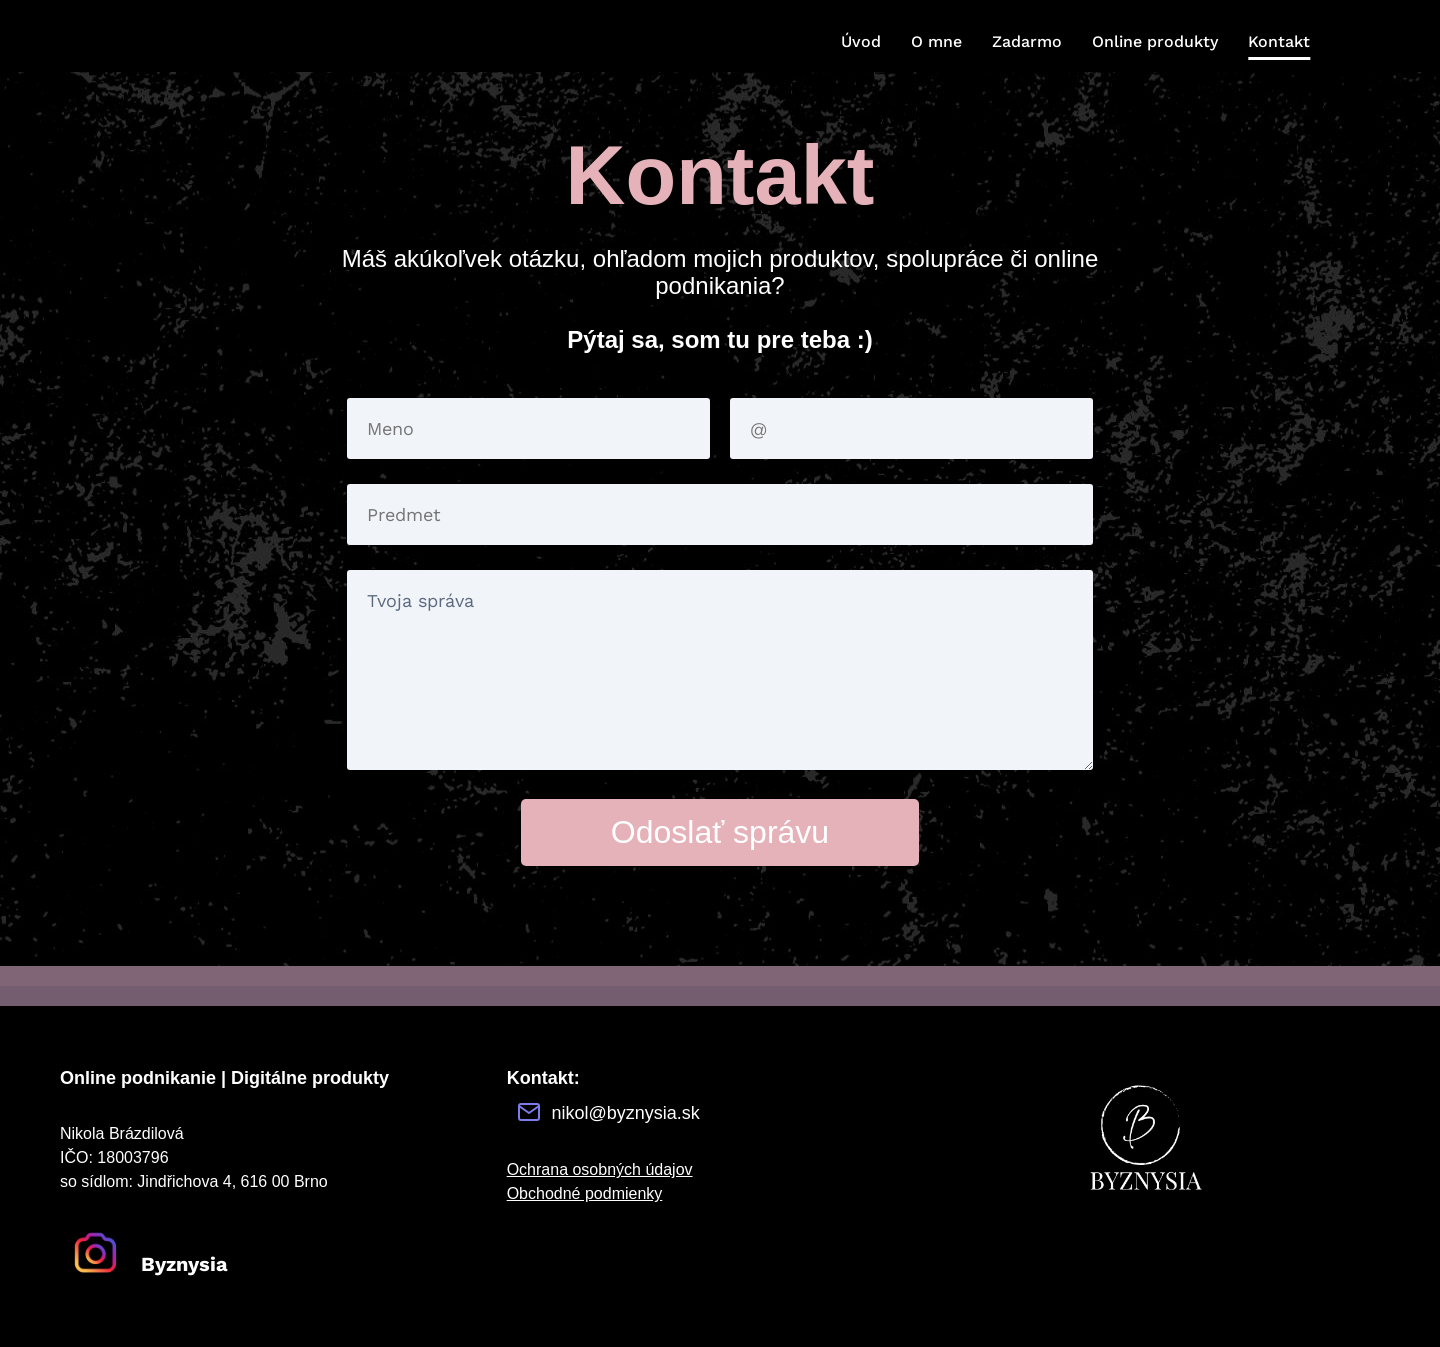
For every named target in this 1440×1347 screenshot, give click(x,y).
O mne (936, 41)
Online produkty (1155, 41)
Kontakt (1279, 41)
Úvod (861, 41)
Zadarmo (1027, 41)
